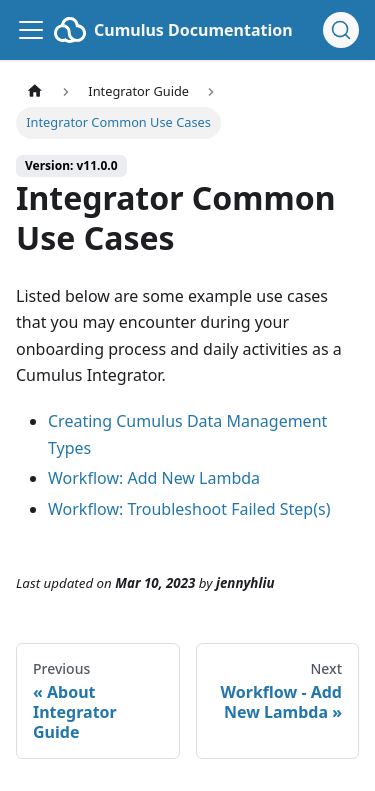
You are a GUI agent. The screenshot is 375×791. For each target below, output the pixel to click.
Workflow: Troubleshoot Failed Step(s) (189, 509)
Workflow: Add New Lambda (154, 478)
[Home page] (35, 91)
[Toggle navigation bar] (31, 30)
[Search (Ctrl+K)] (341, 30)
